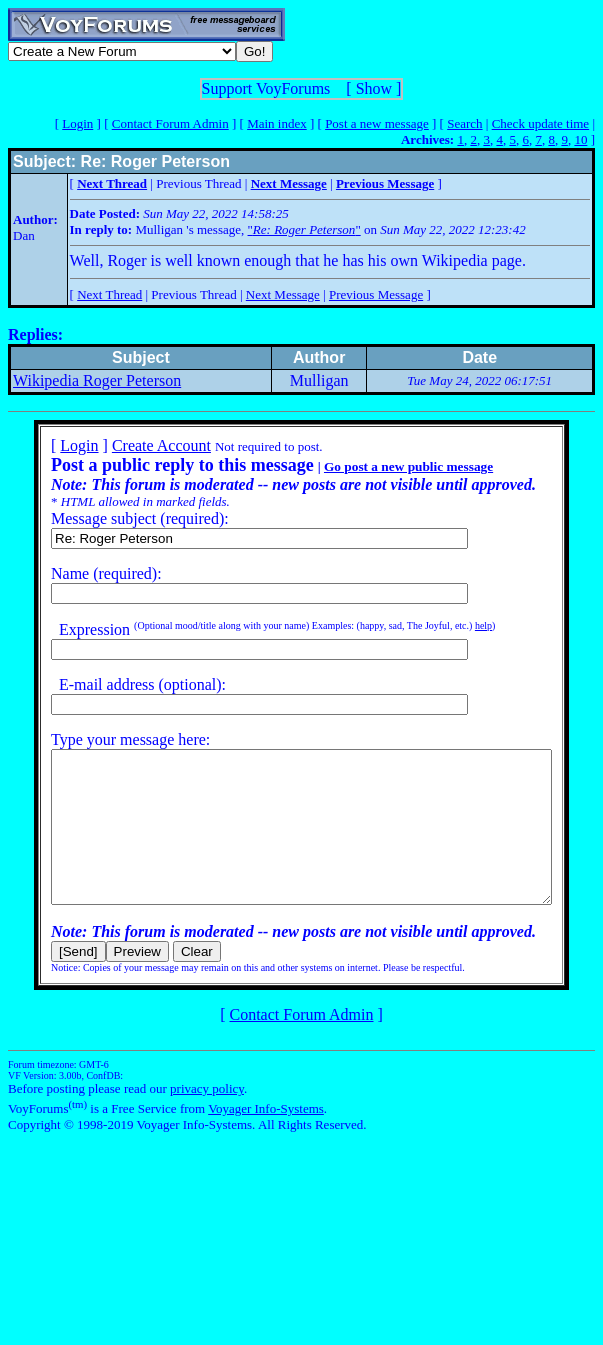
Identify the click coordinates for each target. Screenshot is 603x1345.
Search (464, 123)
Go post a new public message (382, 466)
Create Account (135, 445)
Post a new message (377, 123)
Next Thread (109, 294)
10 (580, 139)
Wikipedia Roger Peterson (97, 380)
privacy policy (207, 1118)
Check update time (540, 123)
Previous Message (376, 294)
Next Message (283, 294)
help (457, 625)
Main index (277, 123)
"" (304, 229)
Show (374, 88)
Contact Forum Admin (170, 123)
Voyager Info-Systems (266, 1138)
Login (77, 123)
